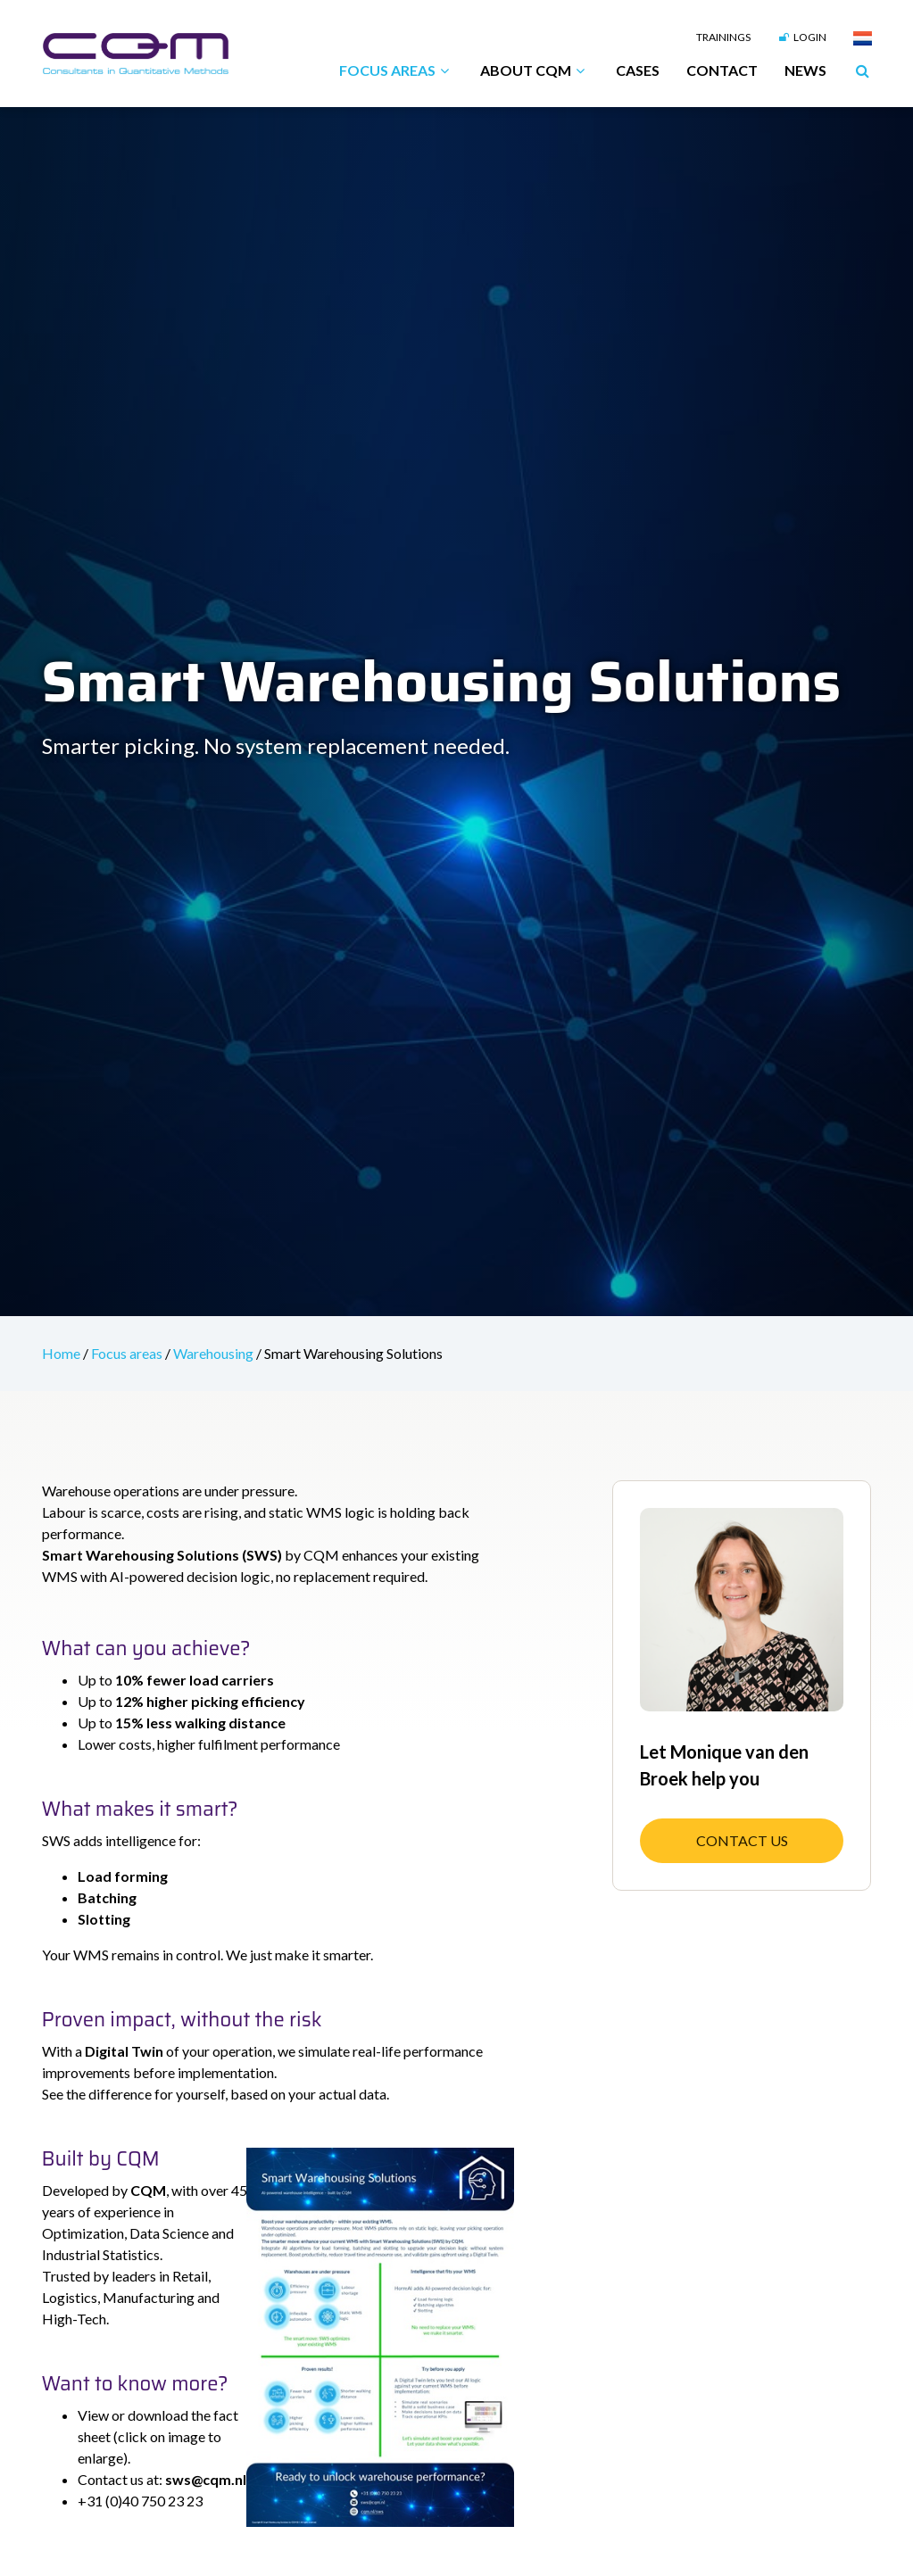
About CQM (534, 70)
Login (801, 37)
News (805, 70)
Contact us (742, 1840)
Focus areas (396, 70)
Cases (638, 70)
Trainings (723, 37)
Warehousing (214, 1353)
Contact (722, 70)
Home (62, 1353)
